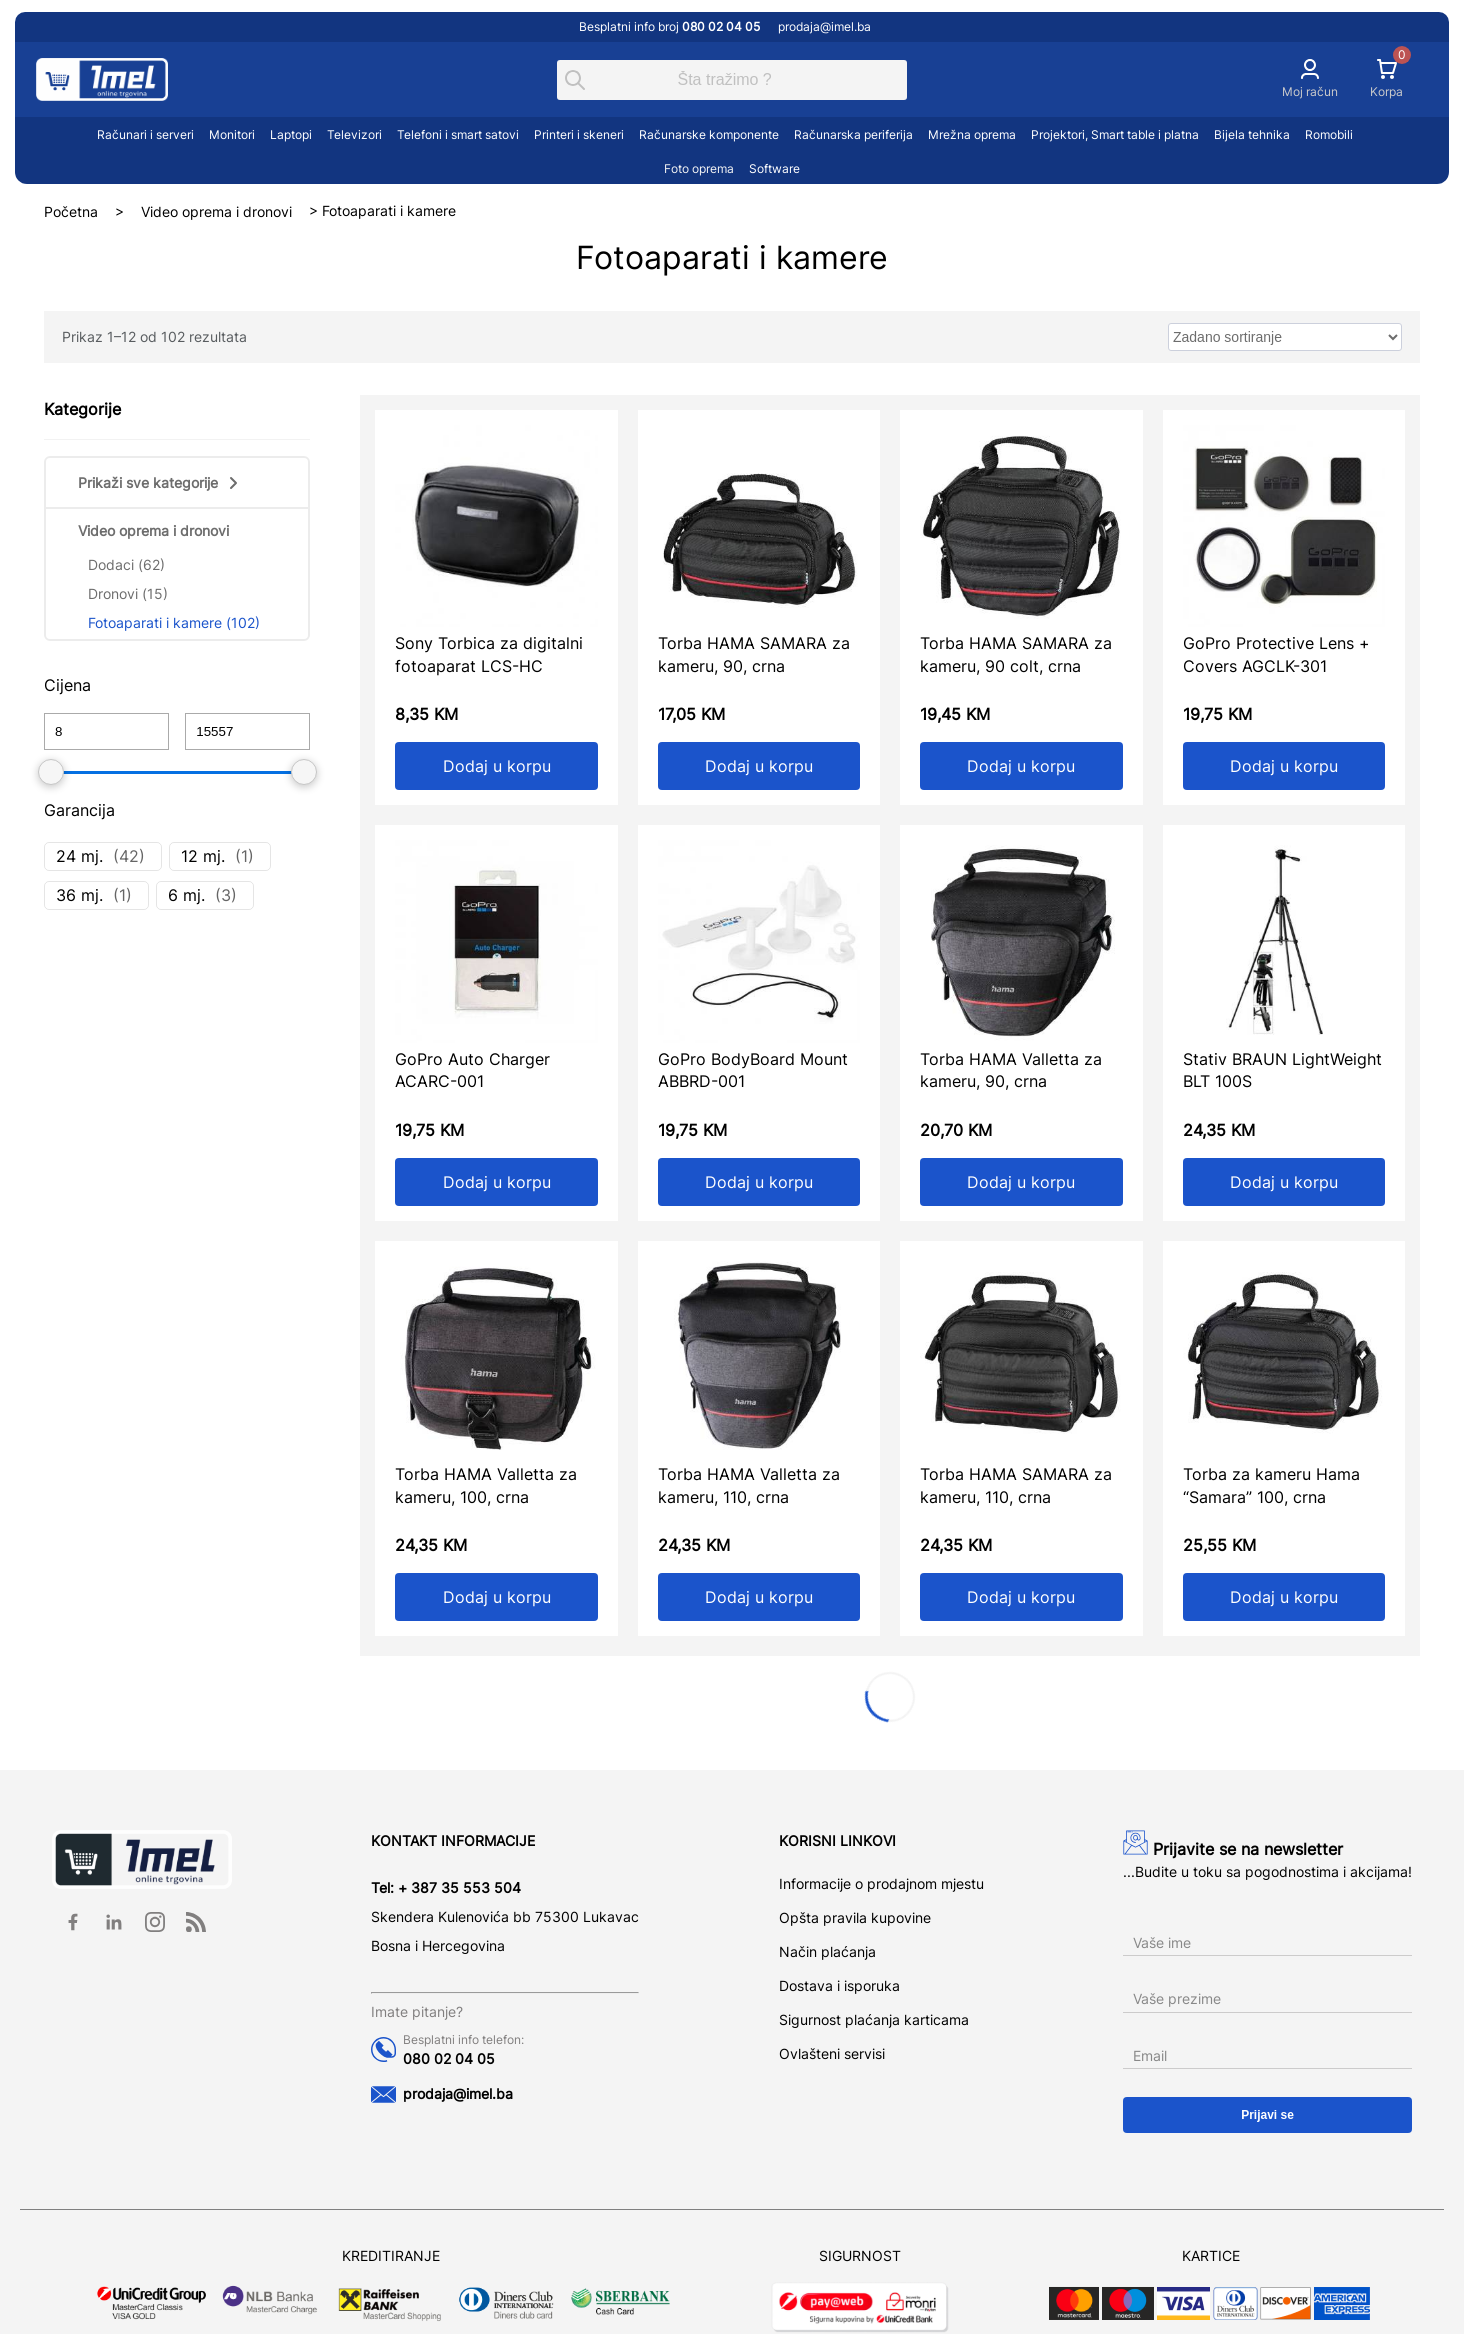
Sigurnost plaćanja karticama (874, 2019)
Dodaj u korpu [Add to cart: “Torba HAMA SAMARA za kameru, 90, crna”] (759, 766)
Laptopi (291, 134)
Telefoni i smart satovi (458, 134)
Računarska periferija (853, 134)
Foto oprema (699, 168)
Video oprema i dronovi (216, 210)
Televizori (354, 134)
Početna (71, 210)
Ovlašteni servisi (832, 2053)
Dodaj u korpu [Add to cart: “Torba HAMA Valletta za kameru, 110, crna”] (759, 1597)
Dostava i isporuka (839, 1985)
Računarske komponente (709, 134)
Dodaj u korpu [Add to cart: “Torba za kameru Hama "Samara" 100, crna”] (1284, 1597)
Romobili (1329, 134)
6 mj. (186, 895)
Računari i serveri (145, 134)
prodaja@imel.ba (824, 26)
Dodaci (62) (126, 564)
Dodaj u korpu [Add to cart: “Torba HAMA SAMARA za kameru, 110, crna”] (1021, 1597)
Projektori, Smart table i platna (1115, 134)
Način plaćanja (827, 1951)
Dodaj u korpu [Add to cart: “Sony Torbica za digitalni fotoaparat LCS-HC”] (497, 766)
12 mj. (203, 856)
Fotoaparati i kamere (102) (174, 622)
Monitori (232, 134)
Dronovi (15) (128, 593)
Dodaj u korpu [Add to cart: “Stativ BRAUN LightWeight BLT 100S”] (1284, 1182)
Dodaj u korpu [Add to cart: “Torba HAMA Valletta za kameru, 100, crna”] (497, 1597)
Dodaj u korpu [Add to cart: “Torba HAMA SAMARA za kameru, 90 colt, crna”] (1021, 766)
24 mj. (79, 856)
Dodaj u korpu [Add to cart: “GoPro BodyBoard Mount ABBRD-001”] (759, 1182)
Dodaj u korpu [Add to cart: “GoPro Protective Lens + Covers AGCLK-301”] (1284, 766)
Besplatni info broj (671, 26)
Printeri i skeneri (579, 134)
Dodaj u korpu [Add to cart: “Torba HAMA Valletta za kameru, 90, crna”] (1021, 1182)
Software (774, 168)
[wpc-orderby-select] (1285, 337)
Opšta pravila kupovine (855, 1917)
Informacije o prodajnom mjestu (881, 1883)
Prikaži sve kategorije (159, 482)
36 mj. (79, 895)
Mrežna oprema (972, 134)
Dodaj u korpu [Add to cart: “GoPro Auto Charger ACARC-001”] (497, 1182)
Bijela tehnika (1252, 134)
